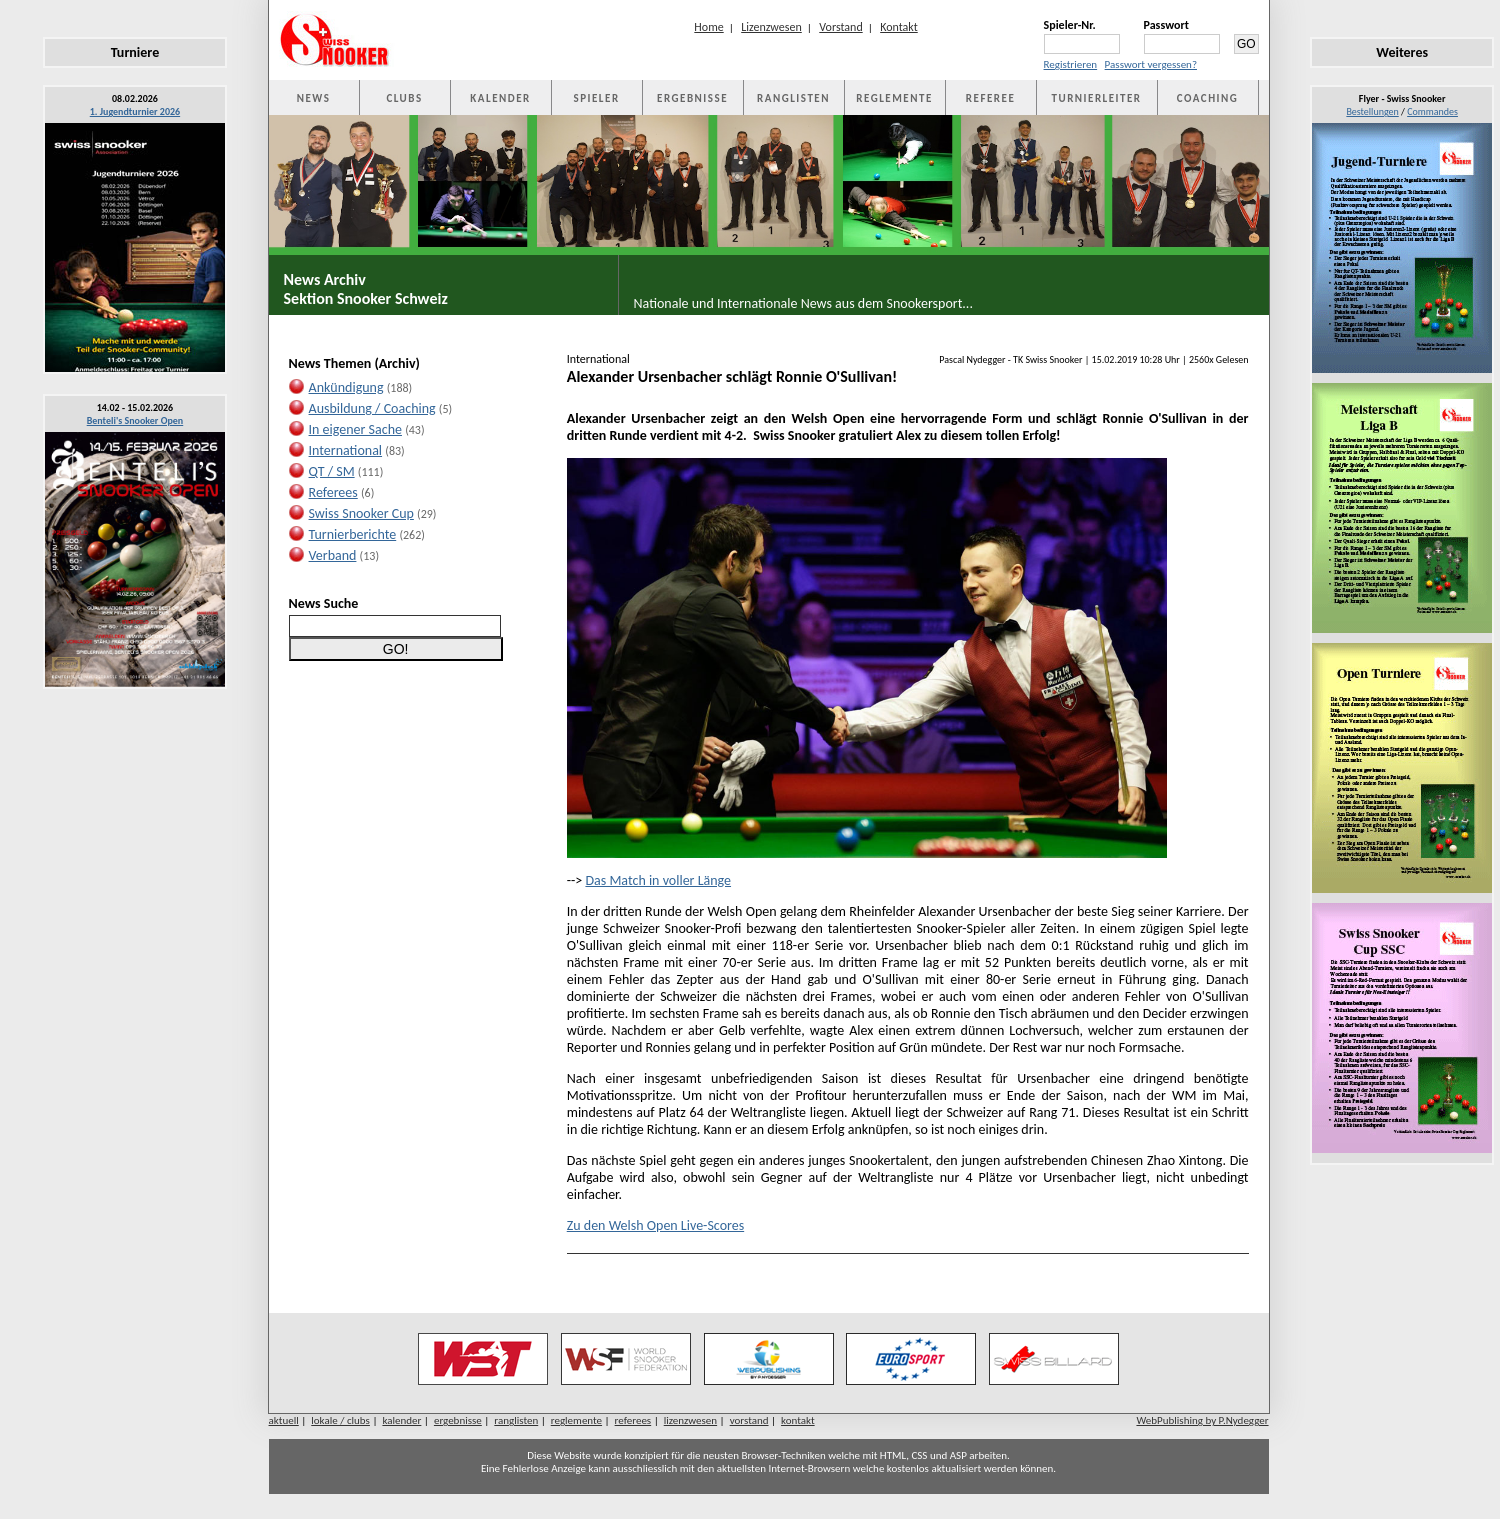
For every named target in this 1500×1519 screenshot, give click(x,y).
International (346, 450)
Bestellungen (1372, 111)
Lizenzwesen (771, 27)
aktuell (284, 1420)
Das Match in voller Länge (658, 880)
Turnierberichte (353, 534)
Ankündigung (346, 387)
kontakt (798, 1420)
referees (633, 1420)
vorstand (749, 1420)
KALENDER (500, 98)
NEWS (314, 98)
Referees (333, 492)
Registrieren (1071, 64)
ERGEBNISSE (692, 98)
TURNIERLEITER (1097, 98)
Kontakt (899, 27)
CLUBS (404, 98)
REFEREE (990, 98)
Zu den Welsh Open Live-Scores (655, 1225)
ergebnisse (458, 1420)
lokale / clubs (340, 1420)
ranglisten (516, 1420)
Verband (333, 555)
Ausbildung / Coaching (372, 408)
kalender (401, 1420)
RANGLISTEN (793, 98)
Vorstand (840, 27)
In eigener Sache (355, 429)
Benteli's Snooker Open (135, 420)
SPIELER (597, 98)
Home (708, 27)
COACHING (1208, 98)
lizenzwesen (690, 1420)
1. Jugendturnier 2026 (135, 111)
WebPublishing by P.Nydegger (1202, 1420)
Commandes (1432, 111)
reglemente (576, 1420)
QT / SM (332, 471)
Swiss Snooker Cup (361, 513)
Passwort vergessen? (1151, 64)
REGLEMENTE (894, 98)
